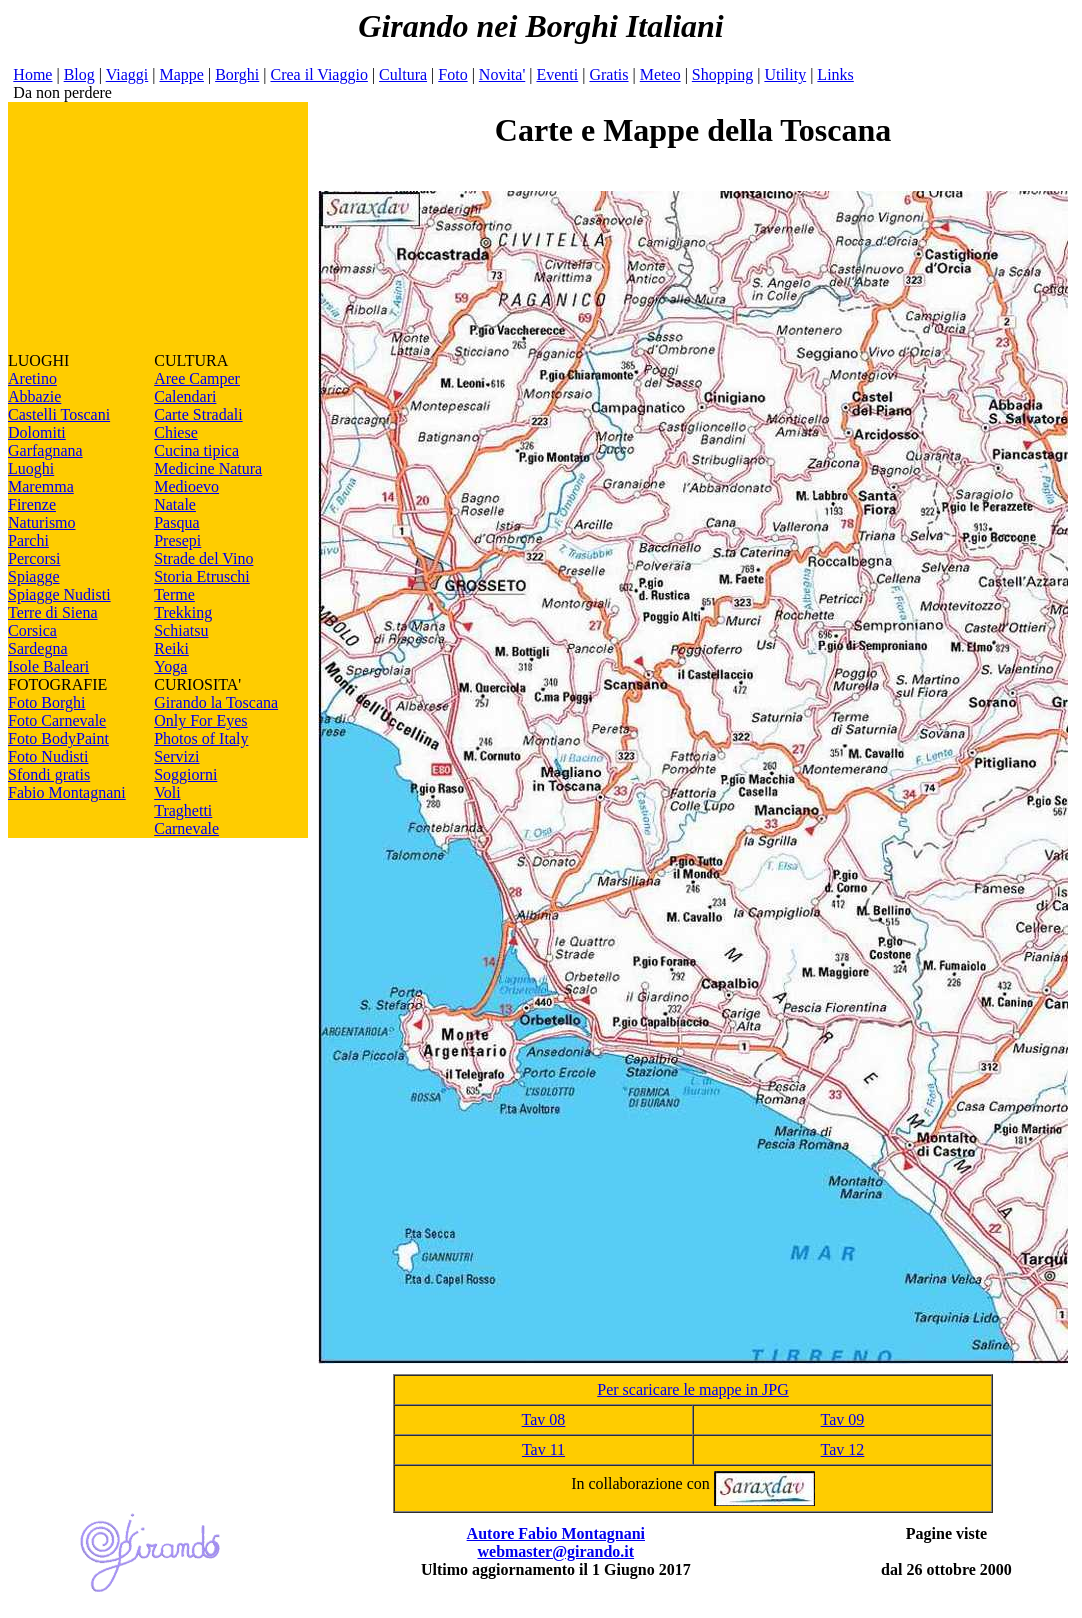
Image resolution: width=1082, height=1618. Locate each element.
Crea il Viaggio (318, 74)
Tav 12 (843, 1449)
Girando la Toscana (216, 702)
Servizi (176, 756)
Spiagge (34, 576)
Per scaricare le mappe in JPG (692, 1389)
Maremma (41, 486)
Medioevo (186, 486)
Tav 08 (544, 1419)
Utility (785, 74)
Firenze (32, 504)
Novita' (502, 74)
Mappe (181, 74)
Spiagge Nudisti (59, 594)
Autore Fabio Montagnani (556, 1533)
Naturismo (42, 522)
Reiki (171, 648)
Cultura (403, 74)
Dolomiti (37, 432)
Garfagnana (45, 450)
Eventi (557, 74)
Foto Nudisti (48, 756)
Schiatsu (181, 630)
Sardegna (38, 648)
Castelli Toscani (59, 414)
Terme (174, 594)
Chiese (176, 432)
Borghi (237, 74)
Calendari (185, 396)
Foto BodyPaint (58, 738)
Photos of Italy (201, 738)
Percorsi (34, 558)
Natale (175, 504)
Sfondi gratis (49, 774)
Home (32, 74)
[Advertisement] (158, 227)
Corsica (32, 630)
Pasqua (176, 522)
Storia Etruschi (202, 576)
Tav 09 (843, 1419)
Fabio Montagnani (67, 792)
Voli (167, 792)
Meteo (660, 74)
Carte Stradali (198, 414)
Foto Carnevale (57, 720)
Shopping (722, 74)
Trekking (183, 612)
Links (835, 74)
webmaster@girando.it (555, 1551)
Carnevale (186, 828)
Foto (452, 74)
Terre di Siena (53, 612)
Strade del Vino (203, 558)
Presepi (177, 540)
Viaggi (127, 74)
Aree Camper (197, 378)
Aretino (32, 378)
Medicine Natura (208, 468)
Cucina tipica (196, 450)
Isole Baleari (48, 666)
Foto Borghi (47, 702)
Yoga (170, 666)
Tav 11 (543, 1449)
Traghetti (183, 810)
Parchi (28, 540)
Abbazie (34, 396)
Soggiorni (185, 774)
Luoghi (31, 468)
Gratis (608, 74)
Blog (79, 74)
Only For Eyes (200, 720)
